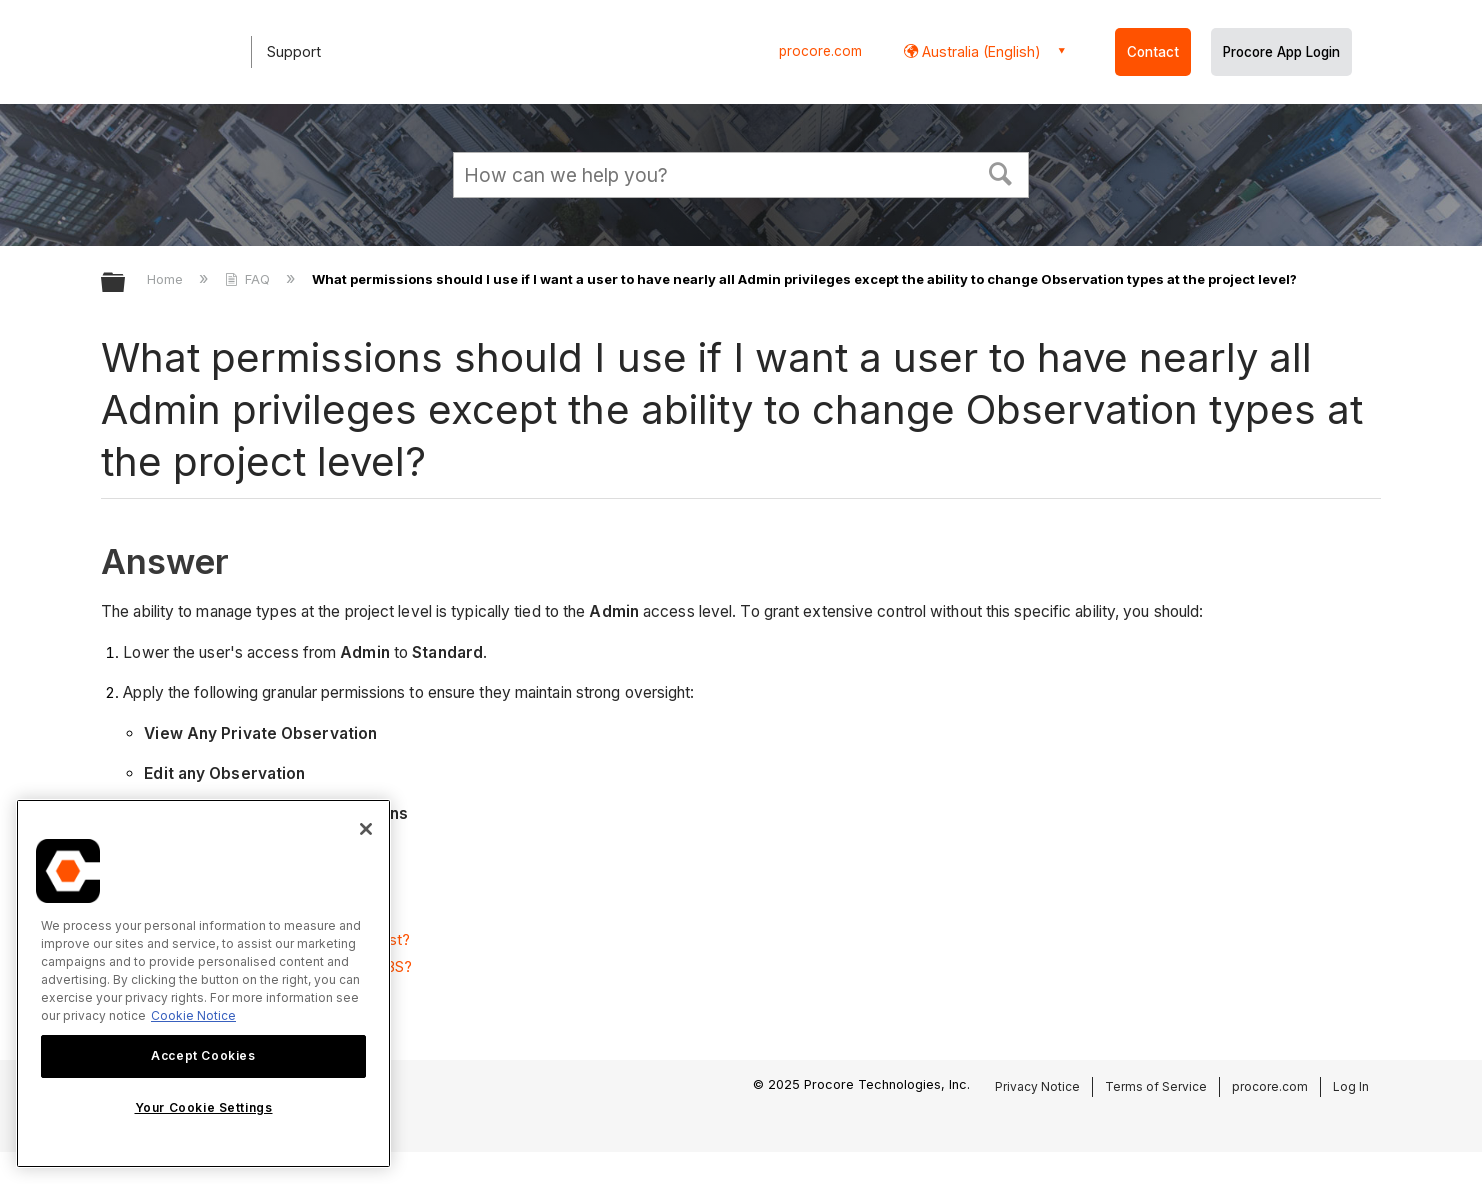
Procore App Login (1281, 52)
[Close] (366, 829)
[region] (203, 983)
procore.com (820, 51)
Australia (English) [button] (979, 51)
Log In (1351, 1086)
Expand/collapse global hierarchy (126, 283)
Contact (1153, 52)
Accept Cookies (203, 1055)
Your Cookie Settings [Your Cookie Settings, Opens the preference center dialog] (204, 1107)
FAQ (249, 279)
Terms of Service (1156, 1086)
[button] (1001, 172)
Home (167, 279)
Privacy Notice (1037, 1086)
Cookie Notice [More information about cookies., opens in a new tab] (193, 1015)
